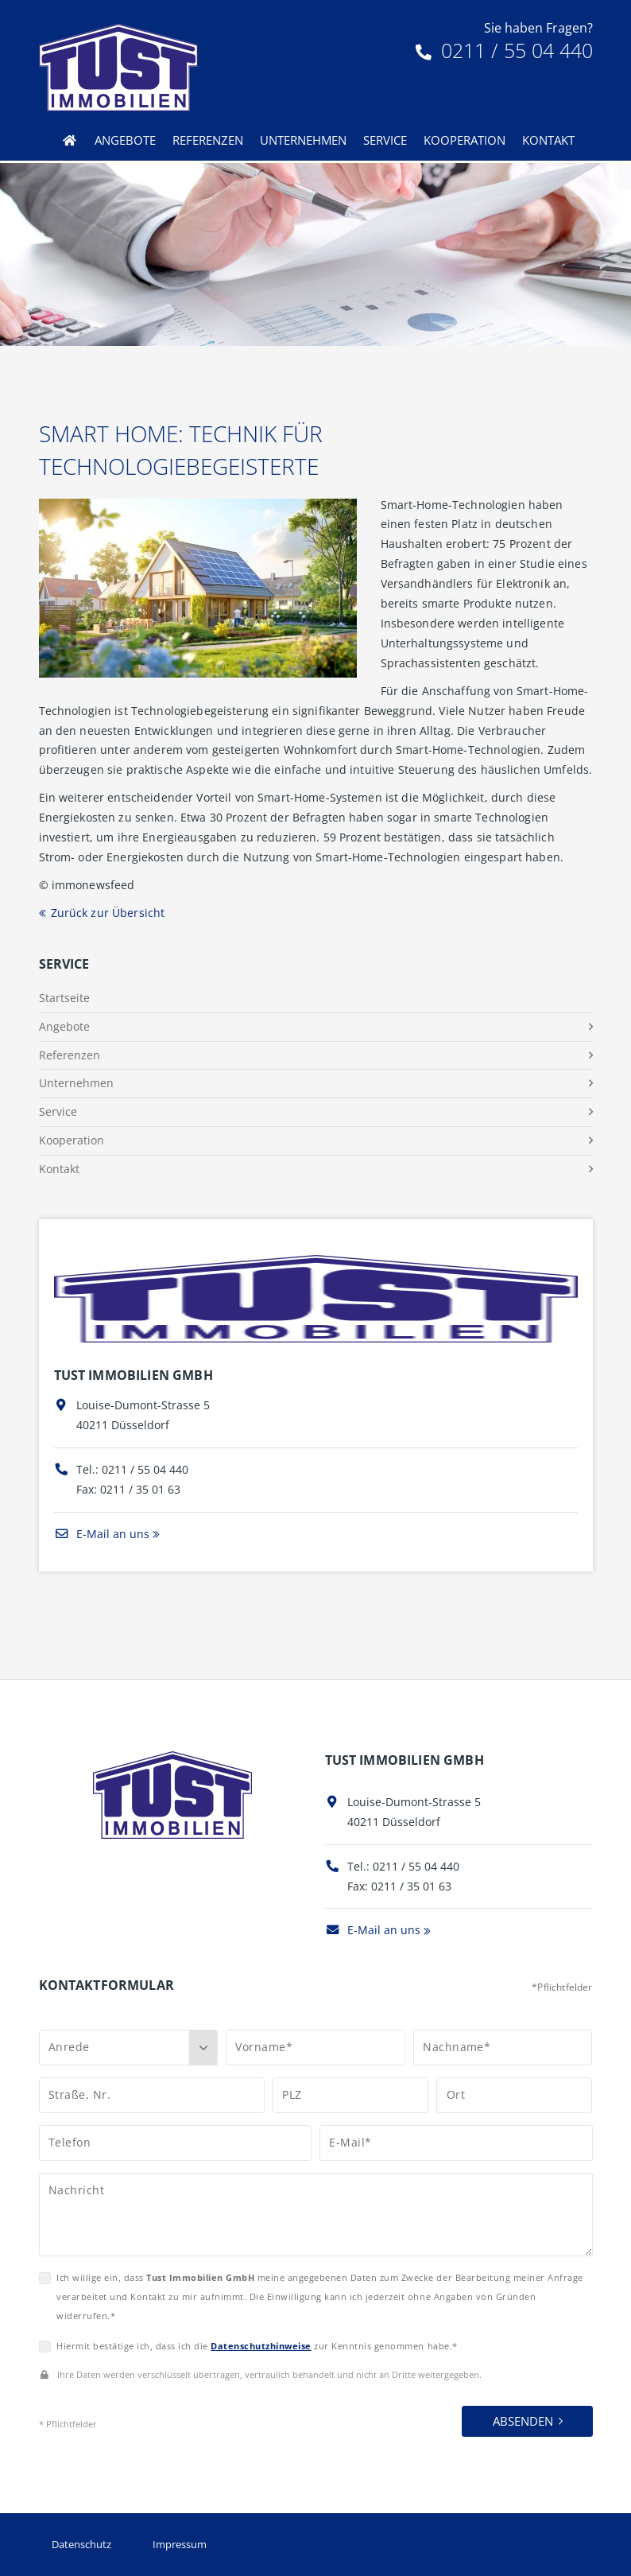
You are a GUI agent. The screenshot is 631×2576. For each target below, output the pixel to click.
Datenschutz (81, 2544)
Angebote (125, 140)
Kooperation (464, 140)
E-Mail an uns (101, 1533)
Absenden (523, 2421)
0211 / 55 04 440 (504, 50)
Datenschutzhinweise (261, 2346)
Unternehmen (303, 140)
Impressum (180, 2544)
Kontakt (548, 140)
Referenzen (207, 140)
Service (385, 140)
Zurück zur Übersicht (108, 912)
